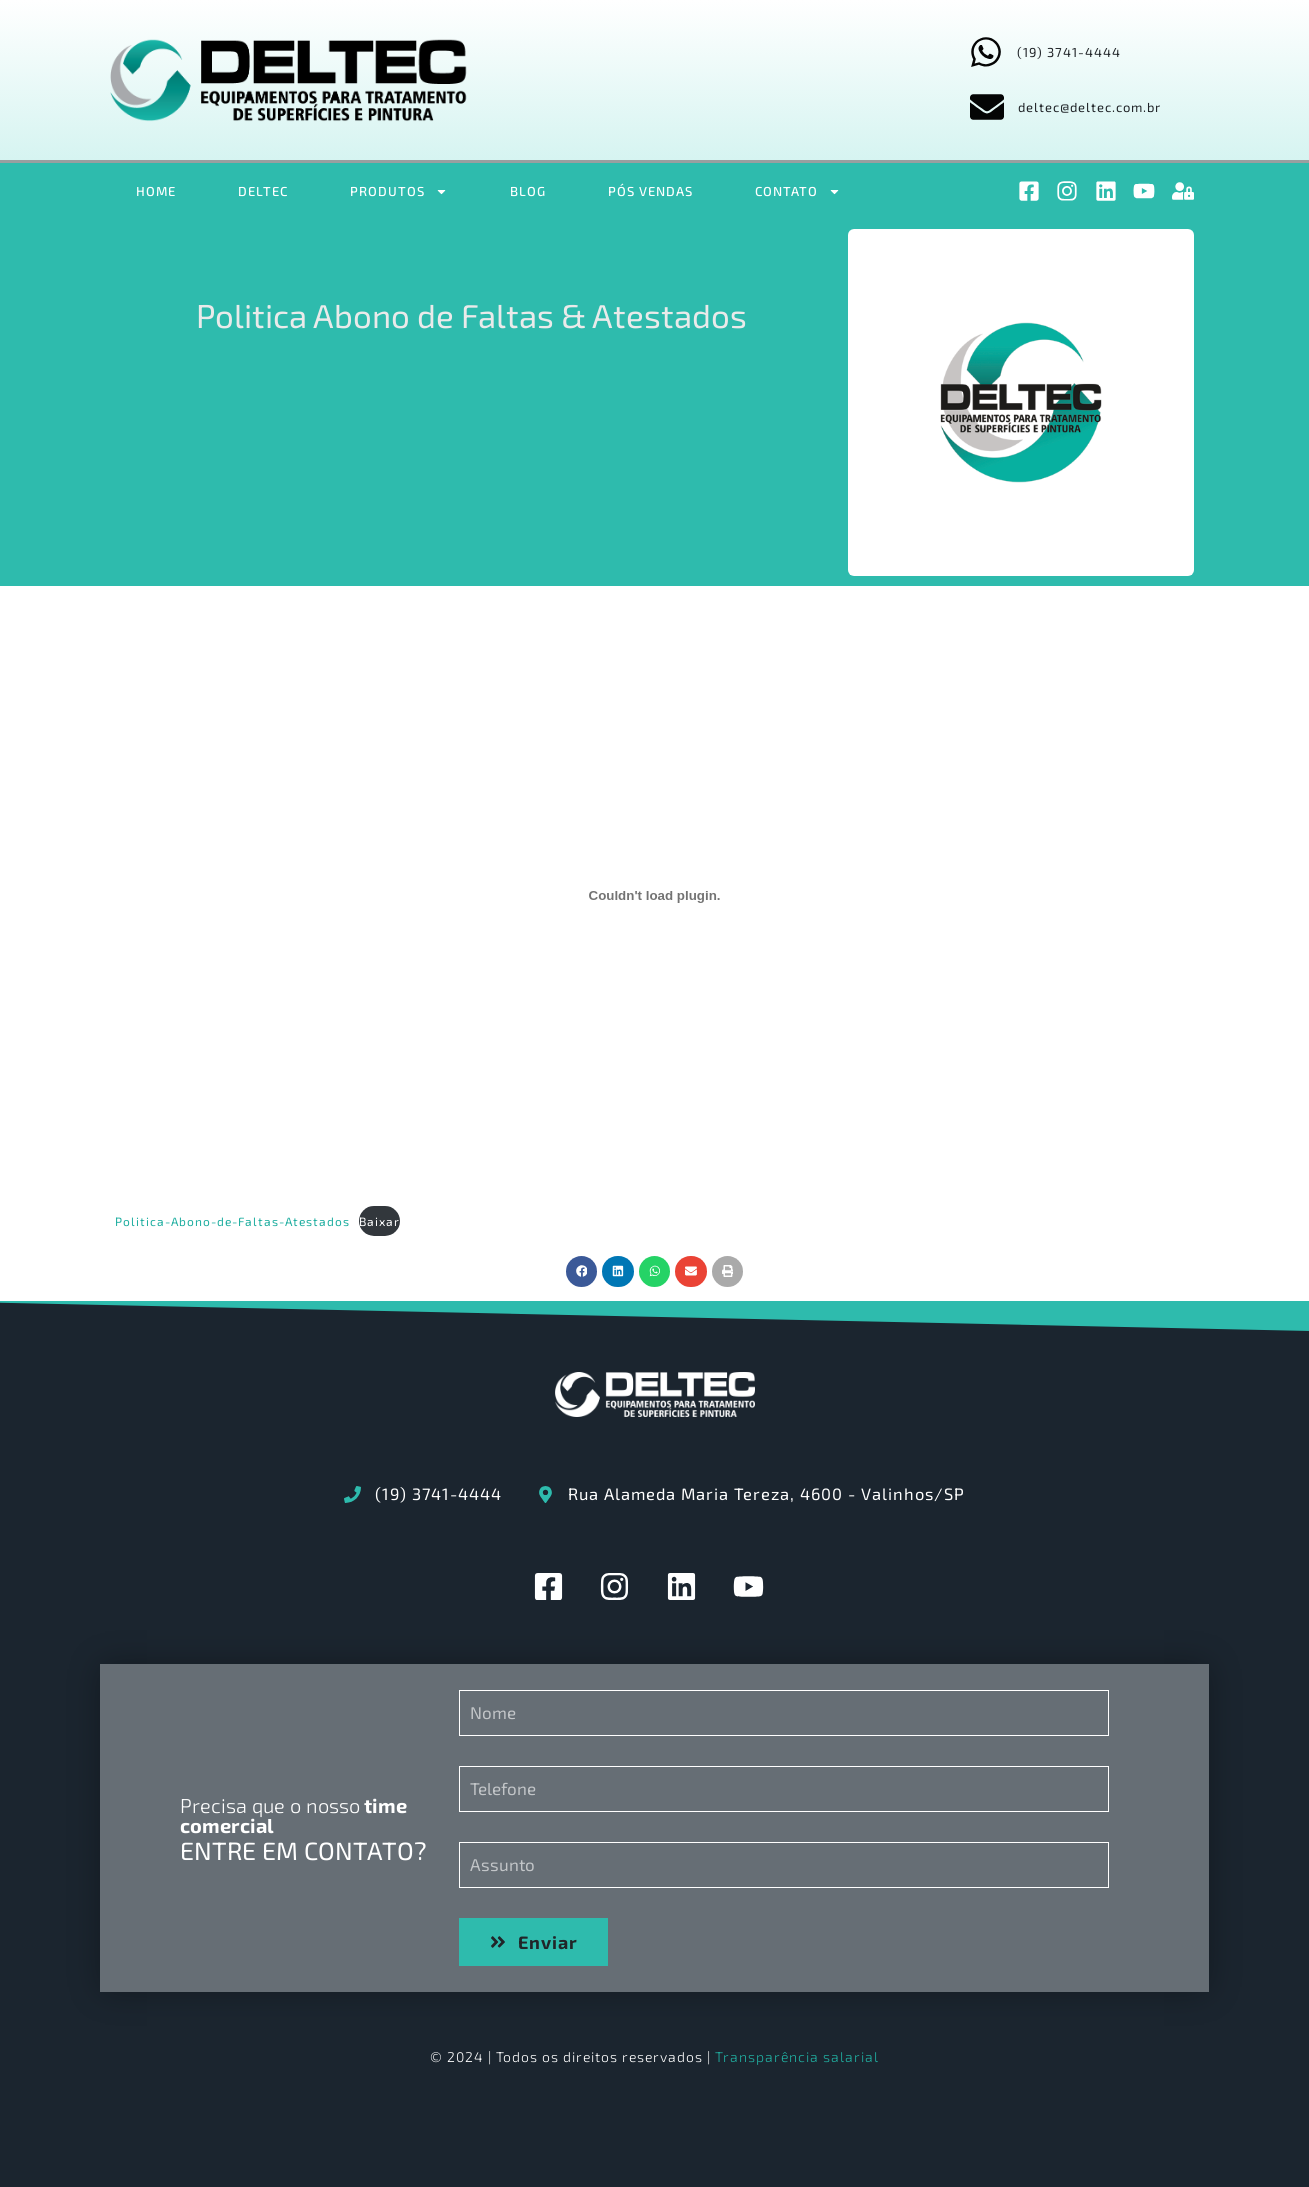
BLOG (528, 191)
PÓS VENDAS (650, 191)
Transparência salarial (797, 2056)
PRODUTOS (399, 191)
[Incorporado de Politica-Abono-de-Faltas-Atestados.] (655, 896)
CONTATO (798, 191)
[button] (582, 1272)
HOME (156, 191)
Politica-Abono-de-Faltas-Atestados (232, 1221)
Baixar (379, 1221)
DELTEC (263, 191)
